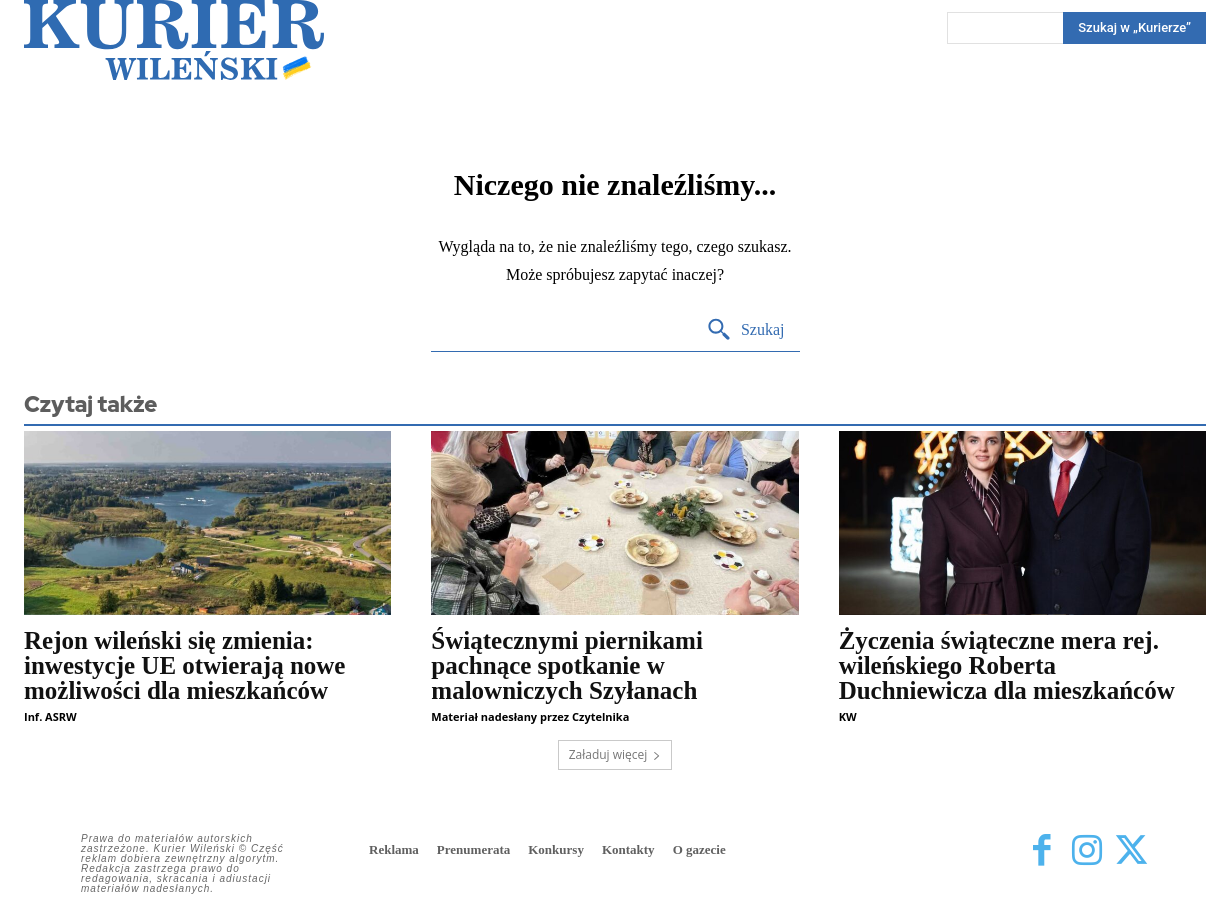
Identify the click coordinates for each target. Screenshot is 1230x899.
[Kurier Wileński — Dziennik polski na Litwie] (174, 40)
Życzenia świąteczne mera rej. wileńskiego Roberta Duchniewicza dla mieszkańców (1007, 665)
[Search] (745, 330)
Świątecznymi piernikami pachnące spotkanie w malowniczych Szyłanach (567, 665)
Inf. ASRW (50, 716)
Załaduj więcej (615, 754)
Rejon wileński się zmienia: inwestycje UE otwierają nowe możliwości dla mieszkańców (184, 665)
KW (848, 716)
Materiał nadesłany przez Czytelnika (530, 716)
